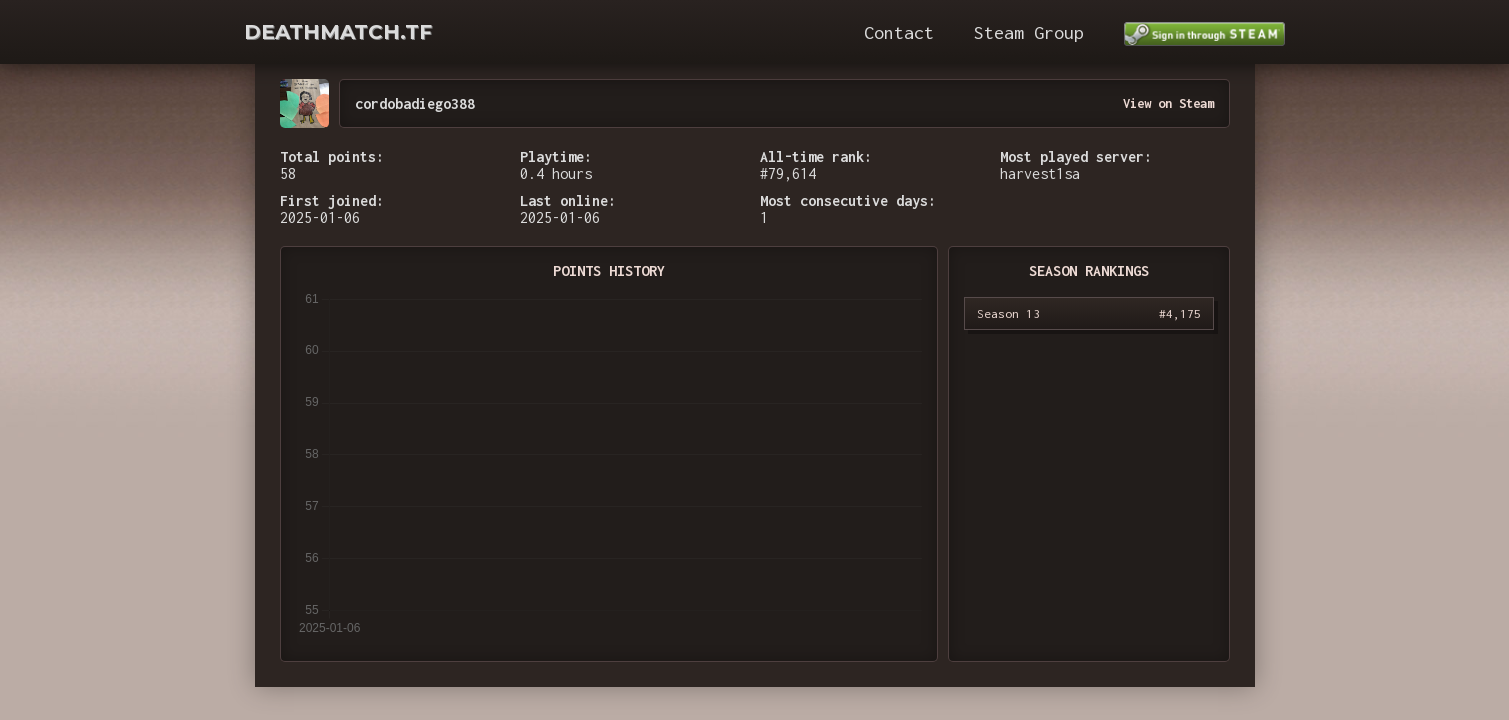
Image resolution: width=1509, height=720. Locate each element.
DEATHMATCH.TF (338, 32)
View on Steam (1168, 103)
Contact (899, 32)
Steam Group (1029, 32)
